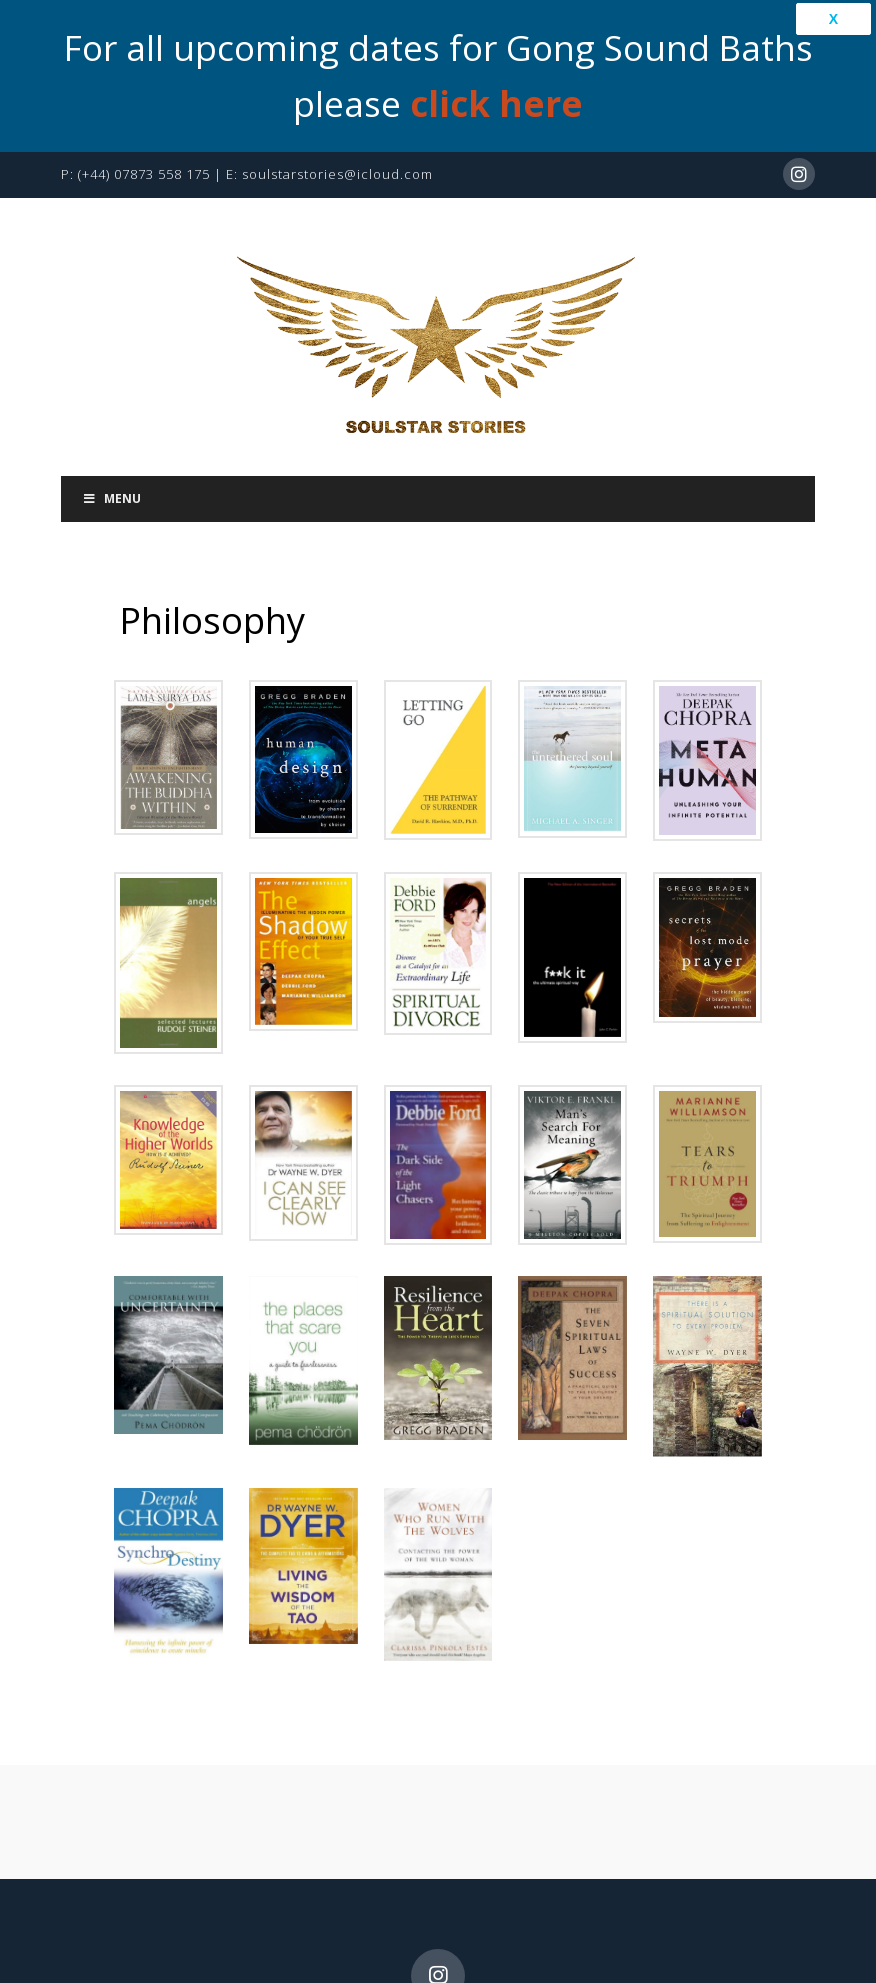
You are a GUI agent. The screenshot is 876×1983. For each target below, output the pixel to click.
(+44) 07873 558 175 (144, 160)
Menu (111, 484)
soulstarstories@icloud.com (337, 160)
